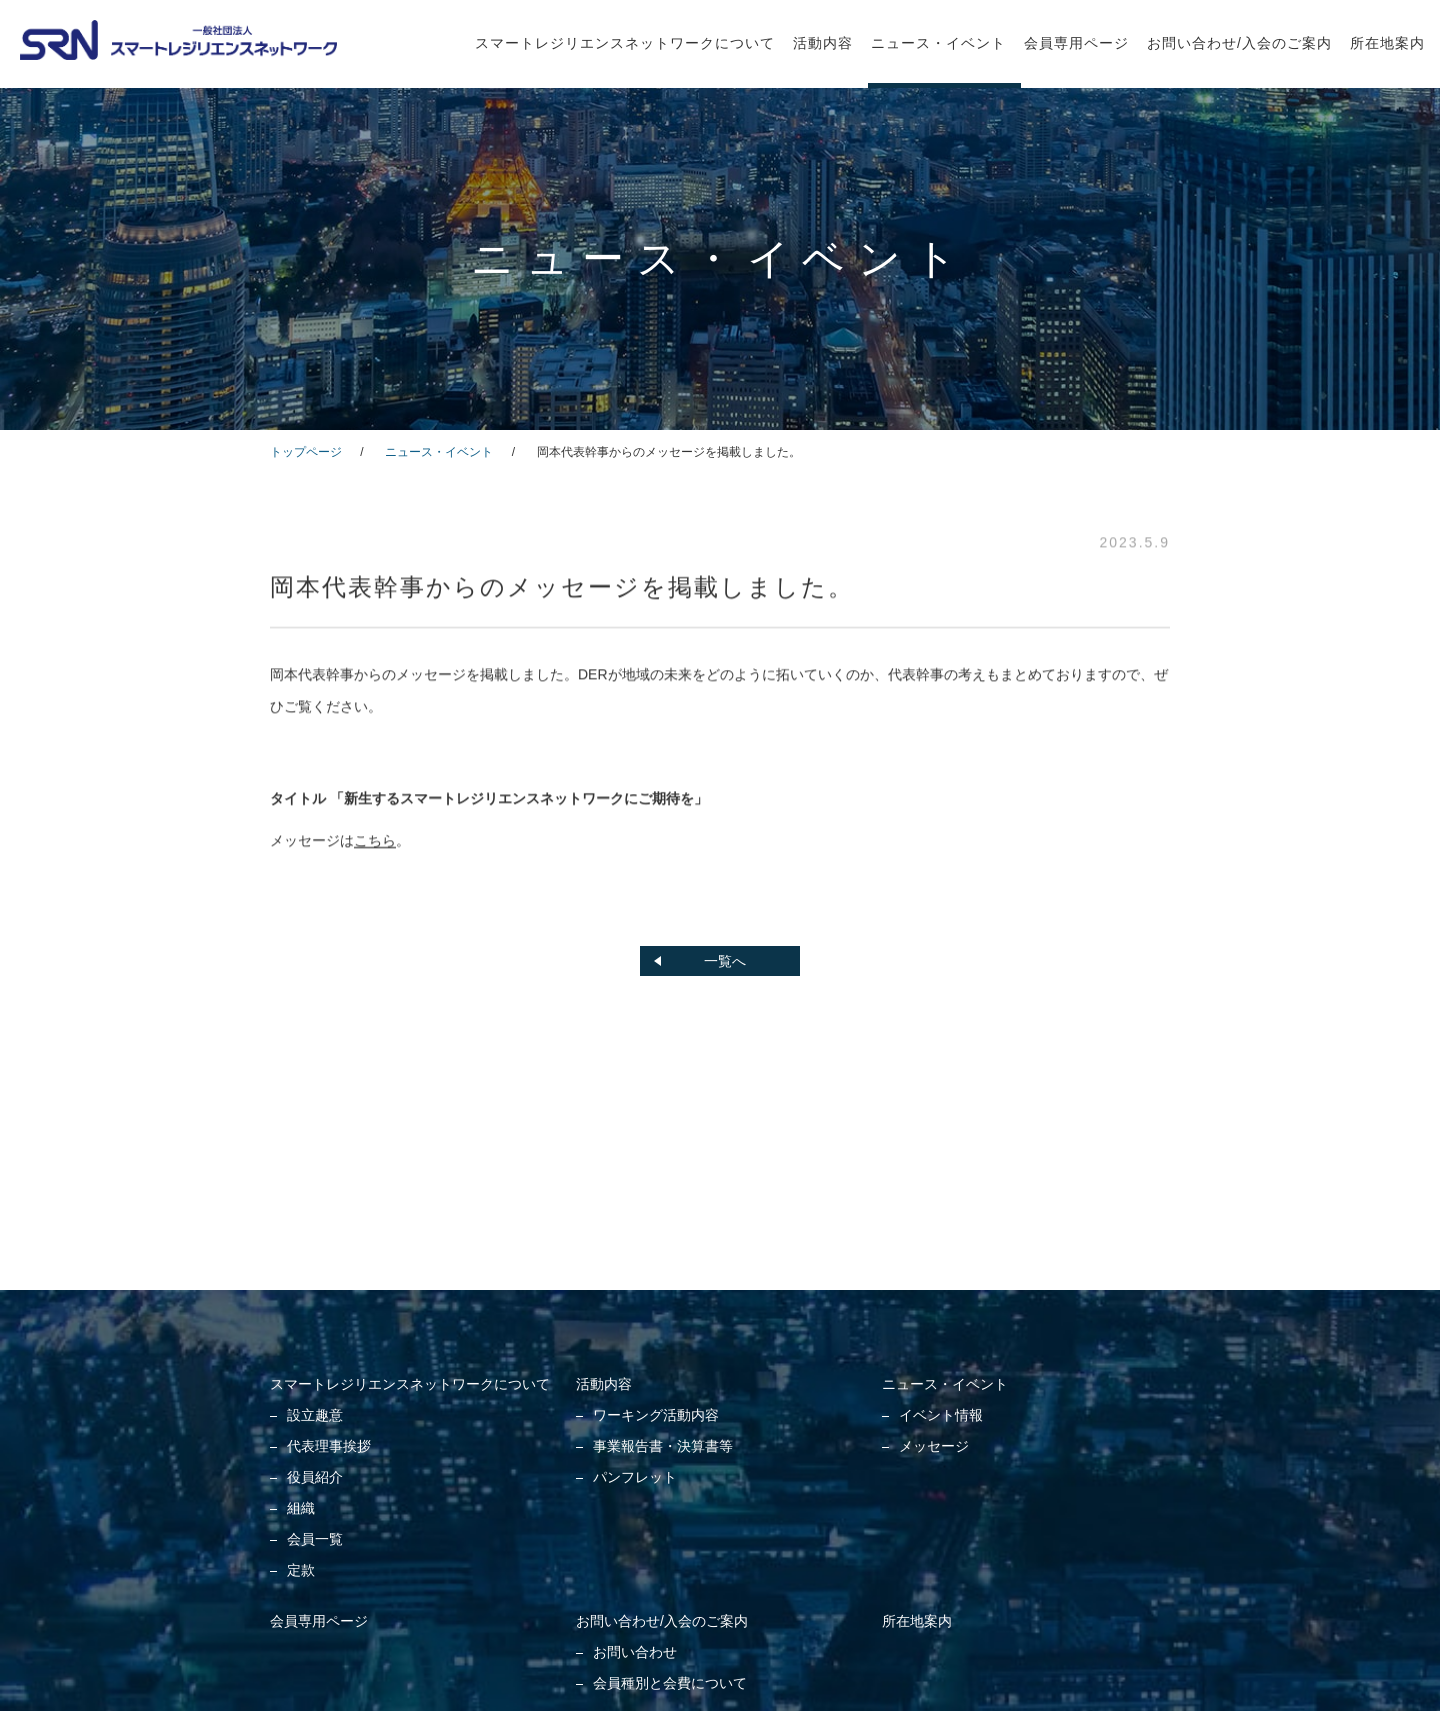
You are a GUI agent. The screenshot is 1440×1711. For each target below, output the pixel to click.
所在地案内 (1387, 43)
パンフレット (635, 1477)
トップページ (306, 452)
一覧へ (725, 961)
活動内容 (823, 43)
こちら (375, 841)
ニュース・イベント (938, 43)
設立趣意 (315, 1415)
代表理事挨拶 (329, 1446)
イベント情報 (941, 1415)
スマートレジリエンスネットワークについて (625, 43)
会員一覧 (315, 1539)
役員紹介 (315, 1477)
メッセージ (934, 1446)
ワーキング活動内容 (656, 1415)
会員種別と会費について (670, 1683)
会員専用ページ (1076, 43)
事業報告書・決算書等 (663, 1446)
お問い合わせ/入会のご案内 (1239, 43)
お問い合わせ (635, 1652)
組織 (301, 1508)
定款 (301, 1570)
